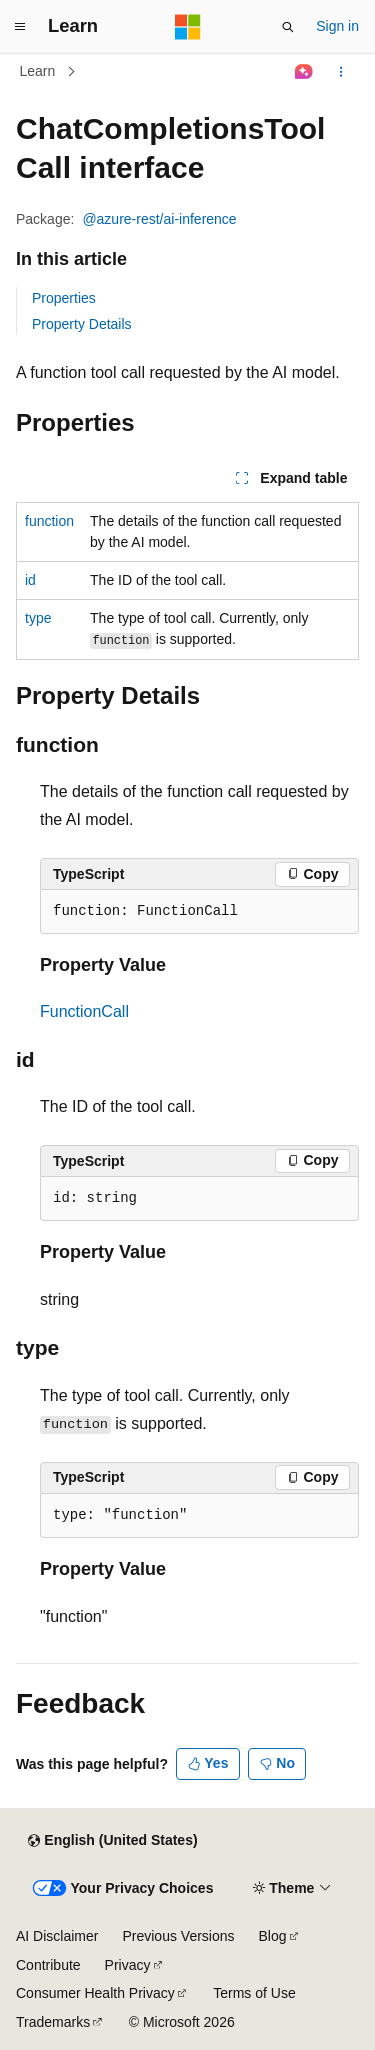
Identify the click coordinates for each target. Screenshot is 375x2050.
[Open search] (288, 27)
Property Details (82, 324)
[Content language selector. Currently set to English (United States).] (112, 1841)
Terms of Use (254, 1993)
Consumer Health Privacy (95, 1993)
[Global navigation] (20, 27)
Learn (38, 71)
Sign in (337, 26)
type (38, 618)
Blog (273, 1936)
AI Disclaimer (57, 1936)
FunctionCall (84, 1011)
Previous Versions (178, 1936)
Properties (64, 298)
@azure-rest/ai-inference (159, 219)
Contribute (48, 1965)
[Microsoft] (188, 27)
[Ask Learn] (304, 72)
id (30, 580)
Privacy (128, 1965)
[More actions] (341, 72)
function (49, 521)
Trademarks (53, 2022)
